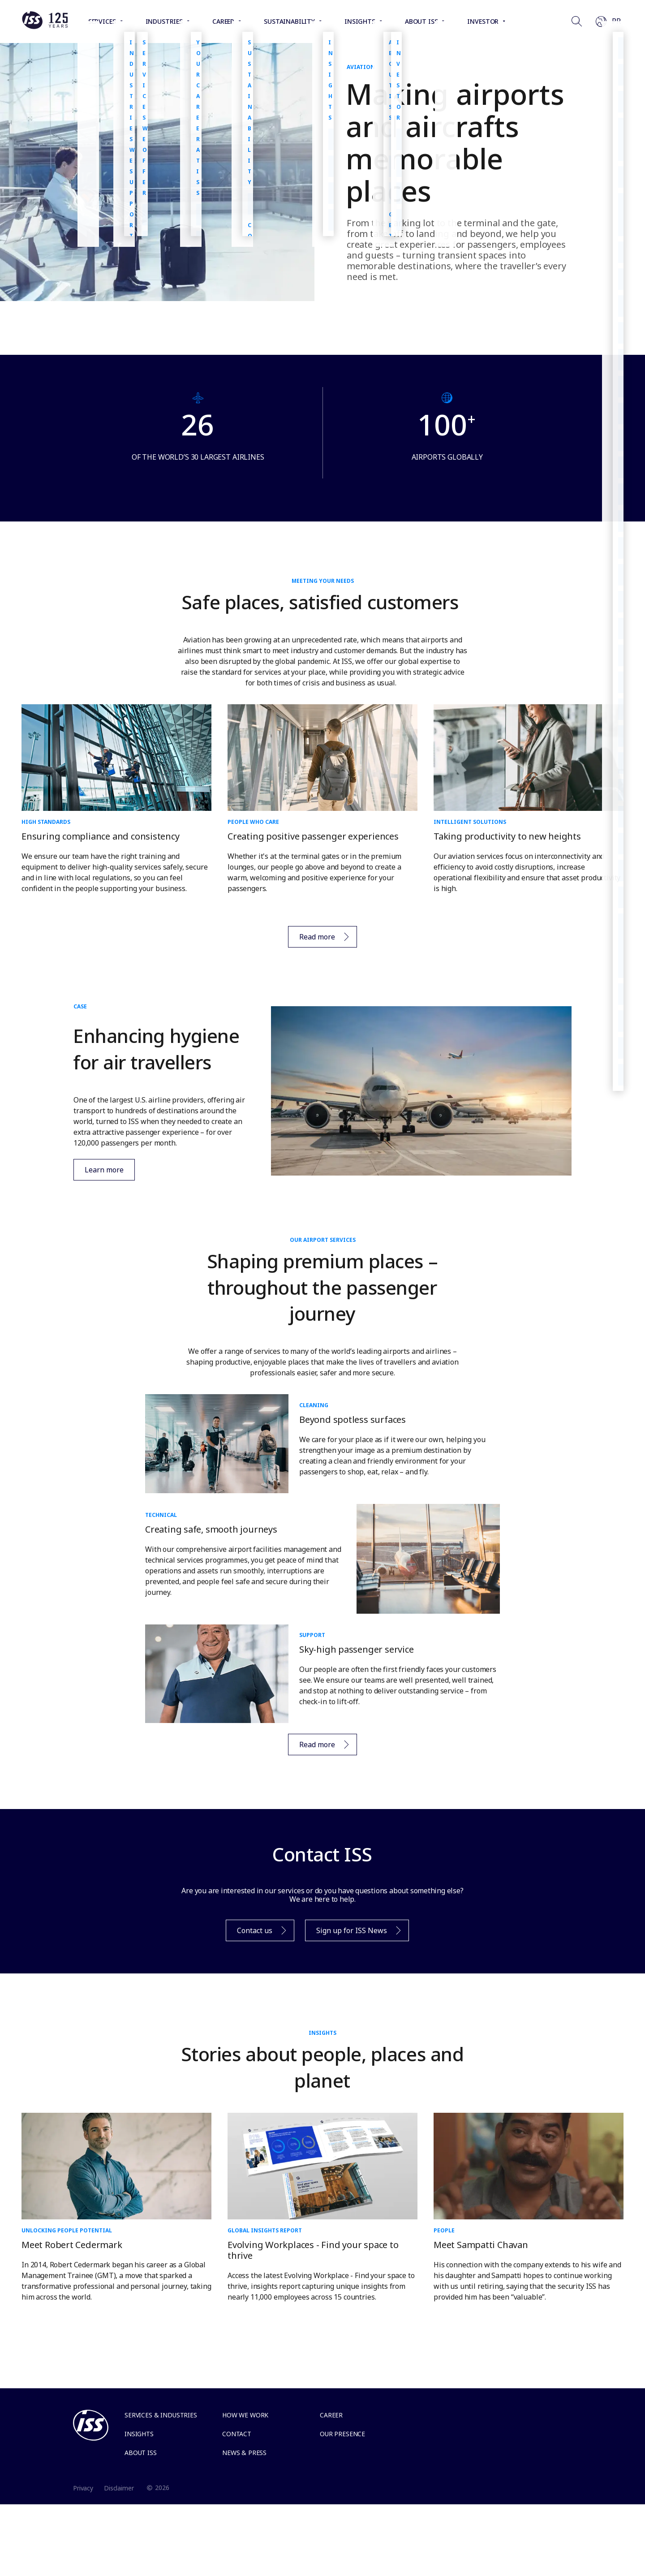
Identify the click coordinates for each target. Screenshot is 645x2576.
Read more (319, 939)
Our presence (342, 2434)
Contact (236, 2434)
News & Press (244, 2452)
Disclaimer (119, 2488)
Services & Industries (161, 2415)
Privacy (83, 2488)
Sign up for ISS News (354, 1933)
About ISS (141, 2452)
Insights (139, 2434)
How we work (245, 2415)
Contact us (257, 1933)
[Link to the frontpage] (45, 27)
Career (331, 2415)
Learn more (98, 1170)
